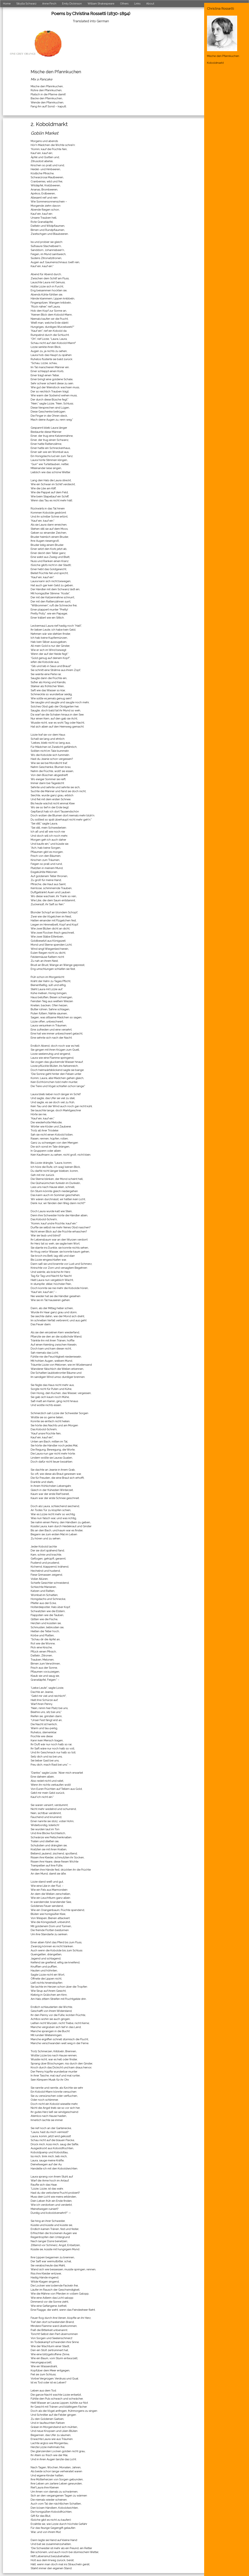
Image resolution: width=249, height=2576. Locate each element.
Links (137, 3)
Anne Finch (49, 3)
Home (7, 3)
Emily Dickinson (72, 3)
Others (124, 3)
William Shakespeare (101, 3)
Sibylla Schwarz (26, 3)
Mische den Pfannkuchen (223, 56)
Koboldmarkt (215, 62)
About (150, 3)
